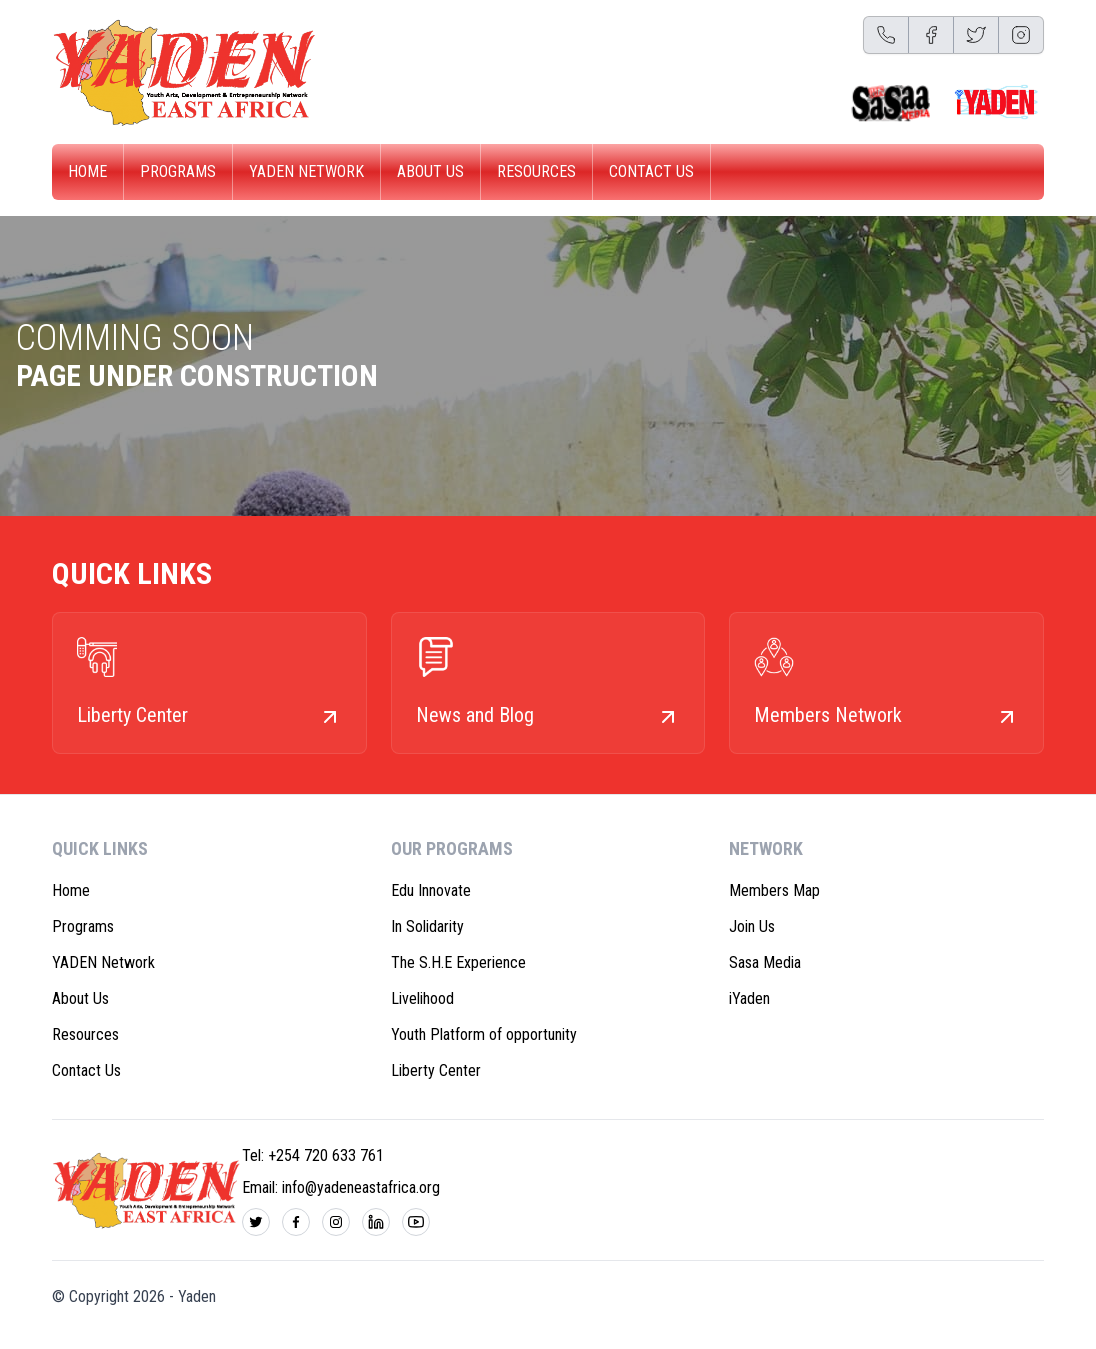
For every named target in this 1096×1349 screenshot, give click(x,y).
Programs (178, 171)
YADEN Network (306, 171)
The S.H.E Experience (458, 962)
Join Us (752, 926)
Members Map (774, 890)
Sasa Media (765, 962)
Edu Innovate (431, 890)
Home (87, 171)
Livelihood (422, 998)
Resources (536, 171)
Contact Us (651, 171)
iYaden (749, 998)
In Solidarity (427, 926)
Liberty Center (436, 1070)
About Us (430, 171)
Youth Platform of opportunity (484, 1034)
